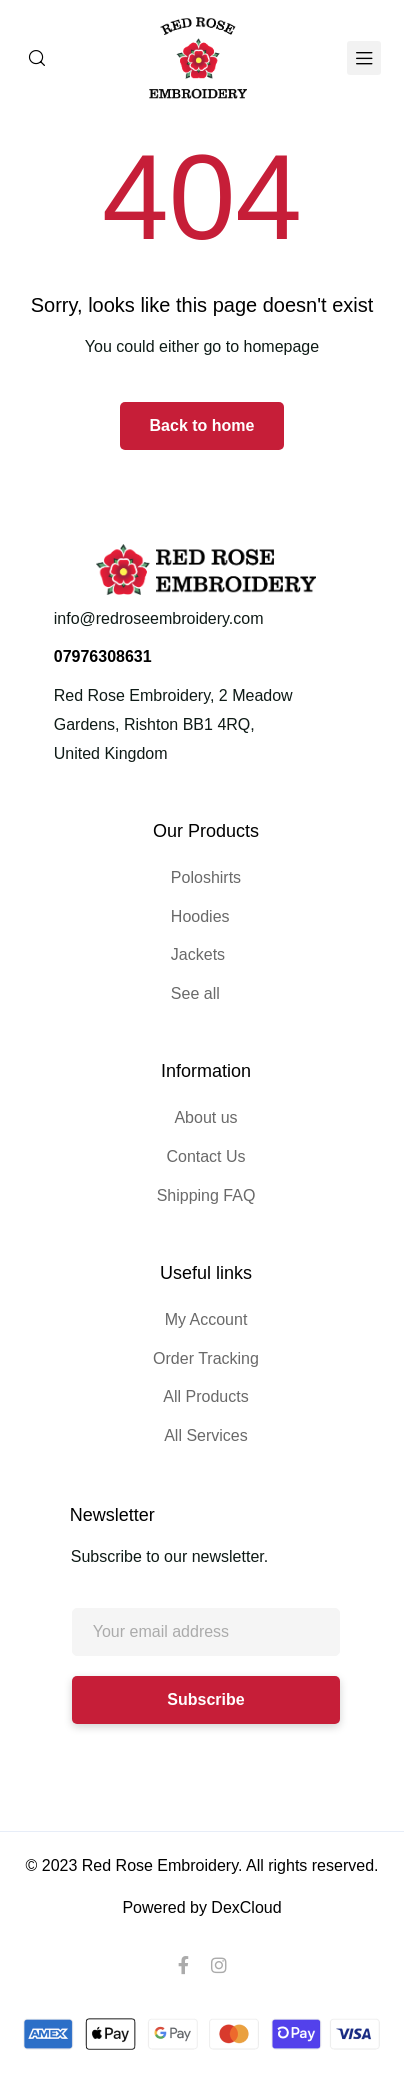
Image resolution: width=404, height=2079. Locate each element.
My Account (206, 1319)
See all (195, 993)
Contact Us (205, 1156)
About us (205, 1117)
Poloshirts (206, 877)
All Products (205, 1396)
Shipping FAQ (206, 1195)
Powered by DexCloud (201, 1907)
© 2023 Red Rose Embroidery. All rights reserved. (202, 1865)
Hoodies (200, 916)
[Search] (37, 58)
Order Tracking (206, 1358)
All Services (206, 1435)
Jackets (198, 954)
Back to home (202, 425)
